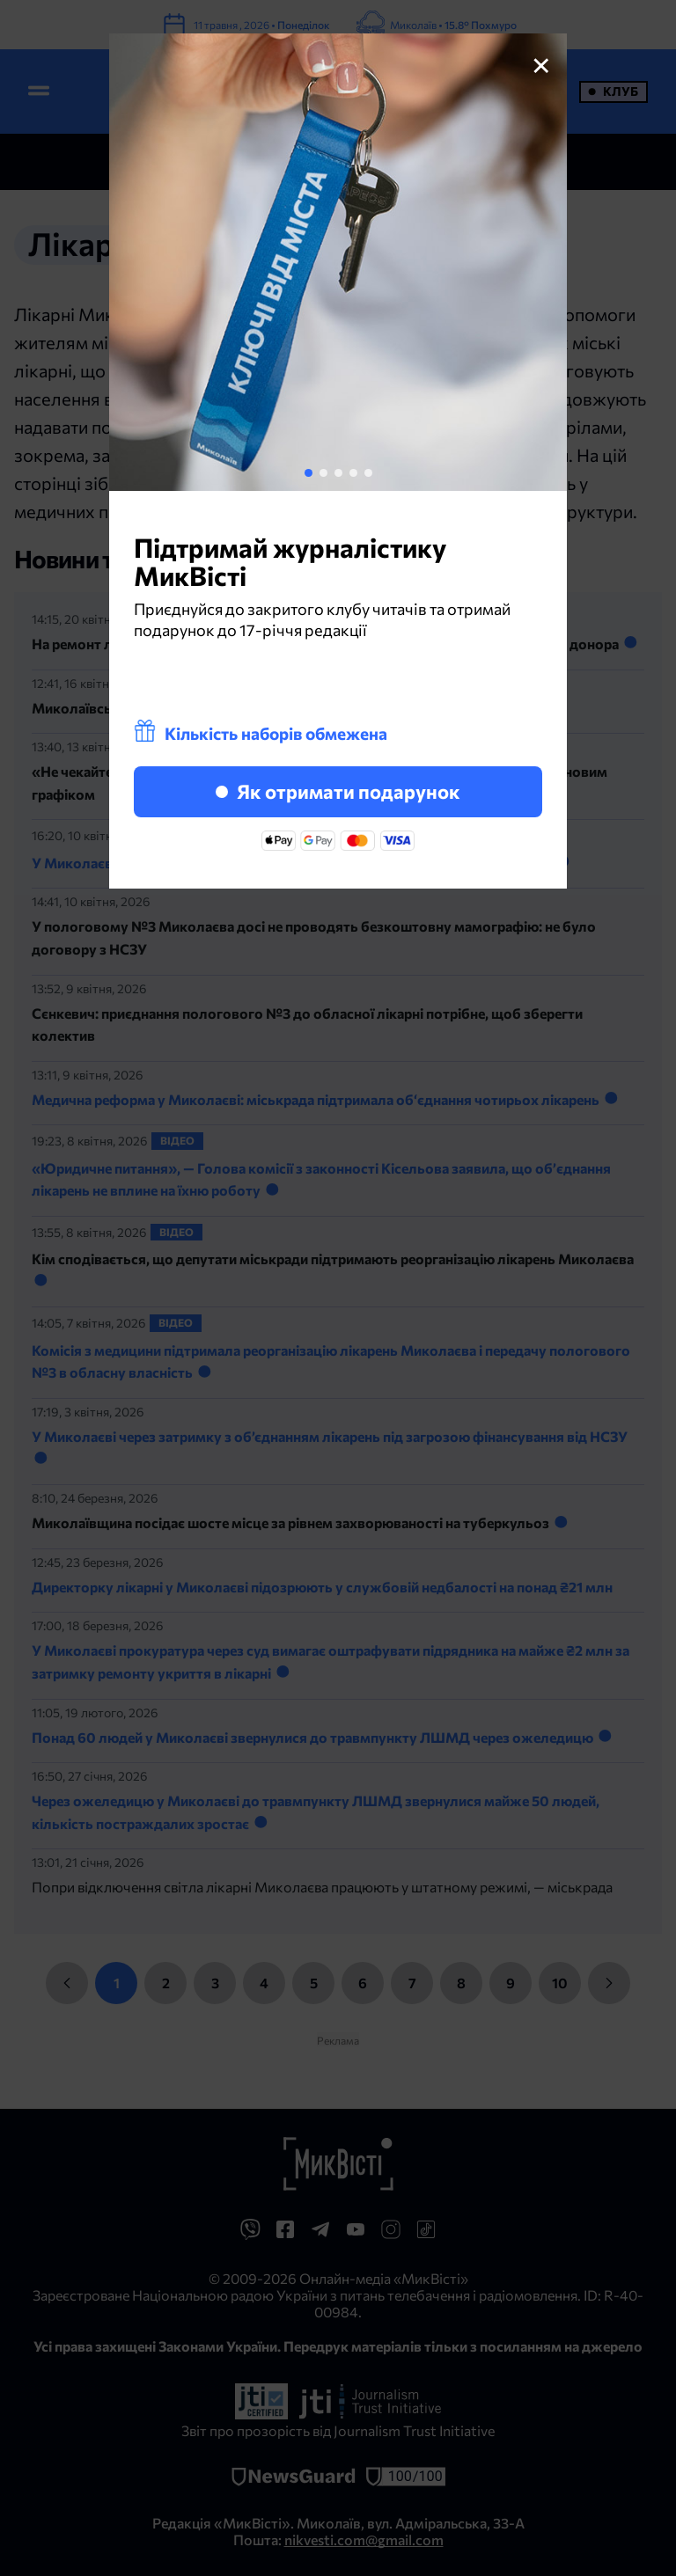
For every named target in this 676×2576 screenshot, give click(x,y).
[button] (308, 473)
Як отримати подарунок (338, 791)
